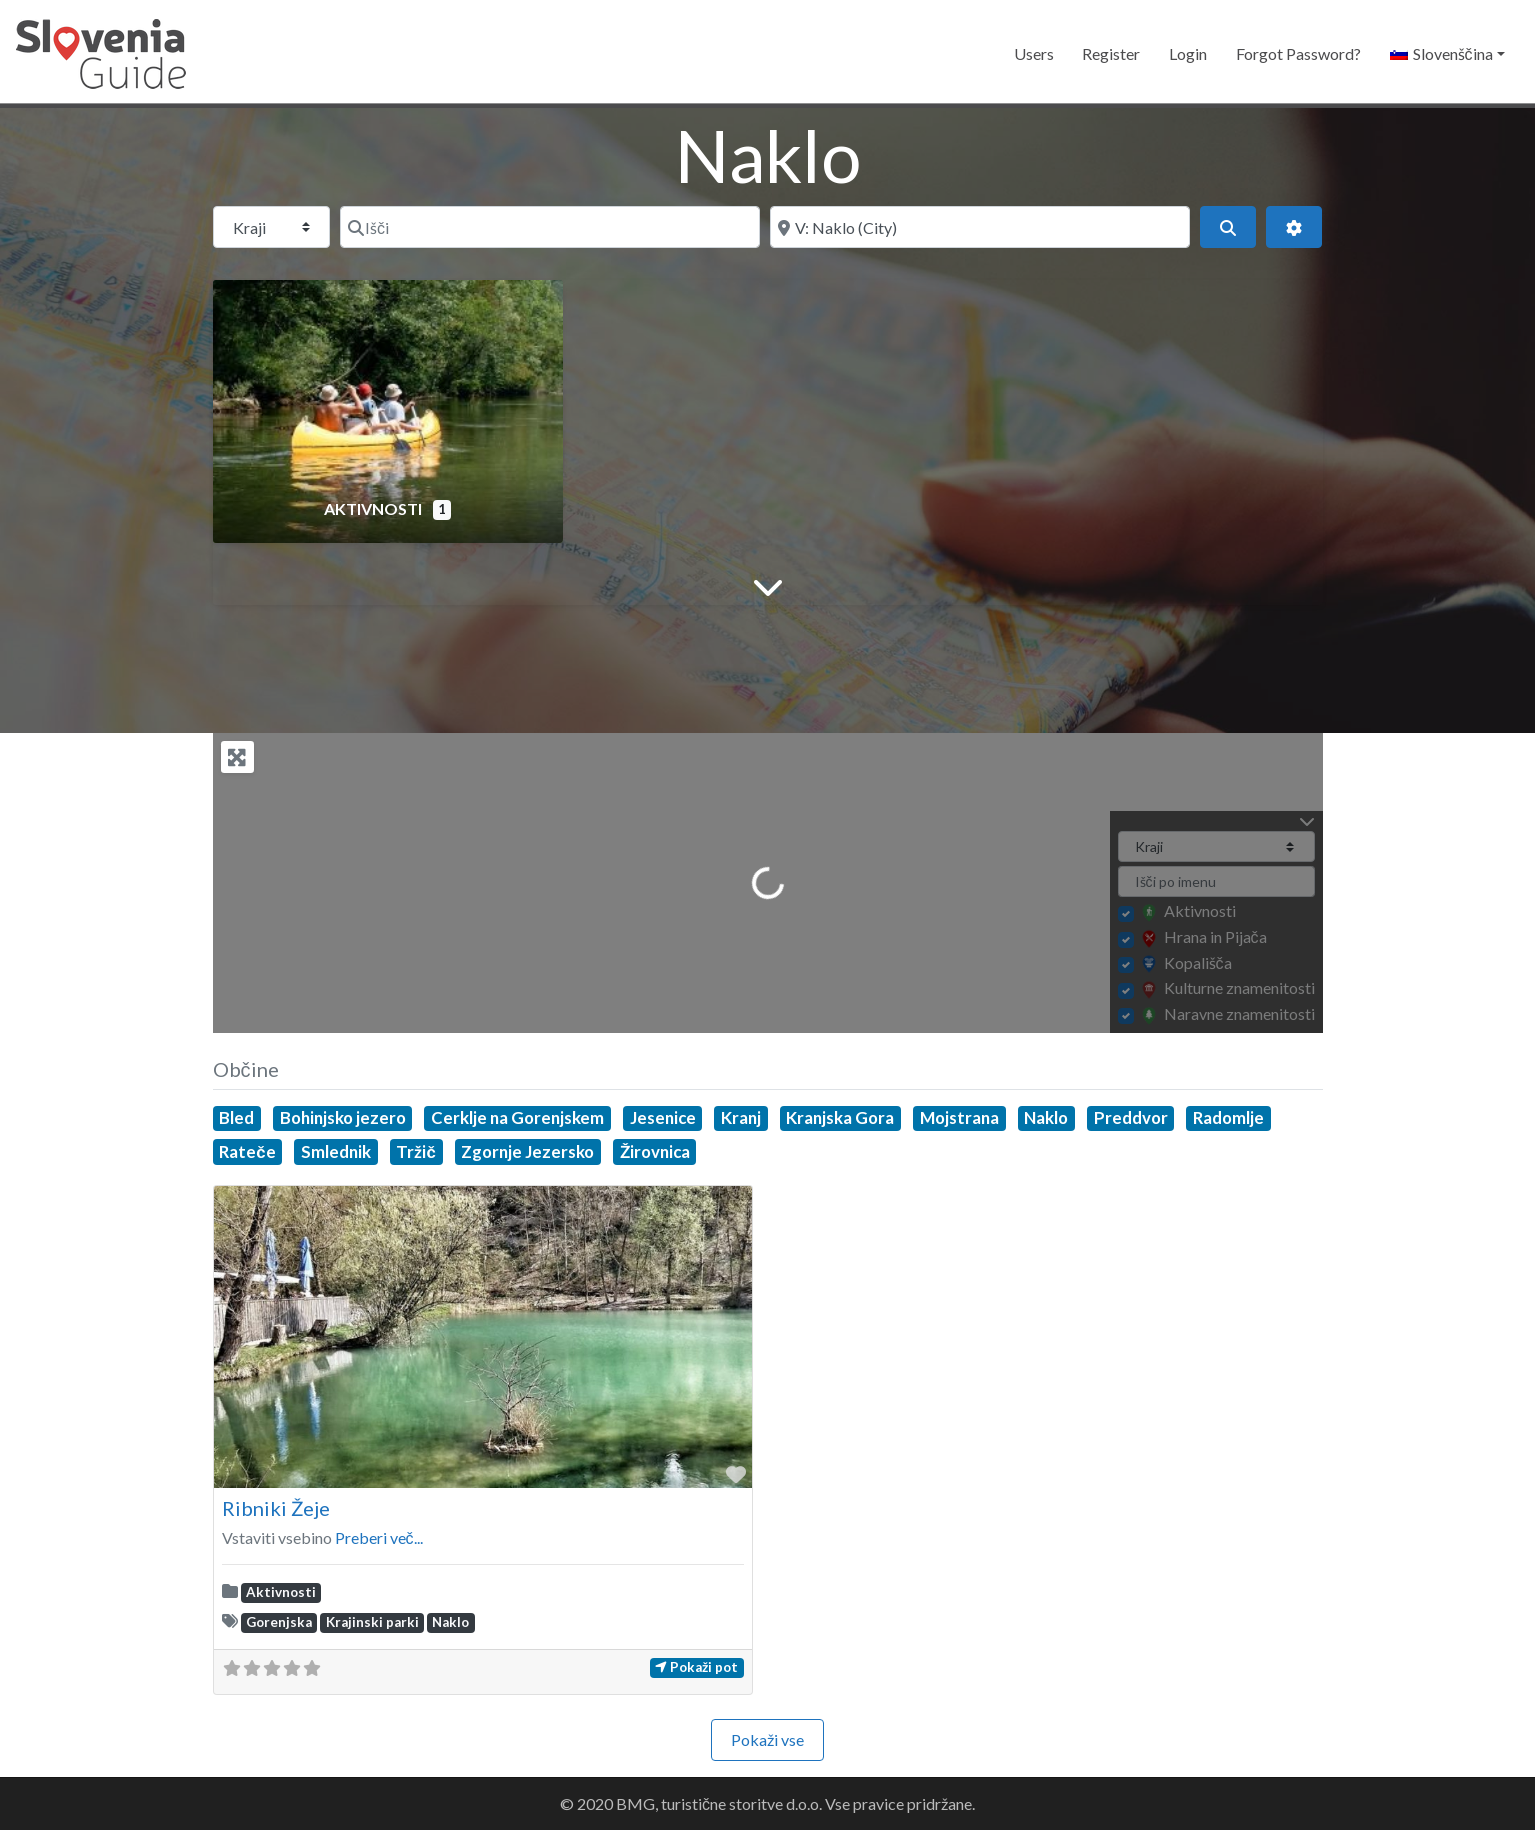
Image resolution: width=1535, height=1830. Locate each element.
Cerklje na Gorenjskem (517, 1117)
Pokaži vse (767, 1739)
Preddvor (1131, 1117)
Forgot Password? (1298, 53)
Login (1188, 53)
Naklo (1046, 1117)
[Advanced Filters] (1294, 227)
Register (1111, 53)
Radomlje (1228, 1117)
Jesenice (663, 1117)
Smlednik (336, 1151)
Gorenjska (279, 1622)
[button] (1447, 54)
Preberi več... (379, 1537)
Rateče (247, 1151)
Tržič (415, 1151)
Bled (236, 1117)
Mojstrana (959, 1117)
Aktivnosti (374, 508)
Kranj (741, 1117)
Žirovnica (655, 1151)
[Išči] (550, 227)
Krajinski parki (372, 1622)
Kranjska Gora (840, 1117)
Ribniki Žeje (276, 1508)
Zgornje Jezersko (527, 1151)
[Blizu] (980, 227)
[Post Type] (271, 227)
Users (1034, 53)
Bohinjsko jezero (343, 1117)
